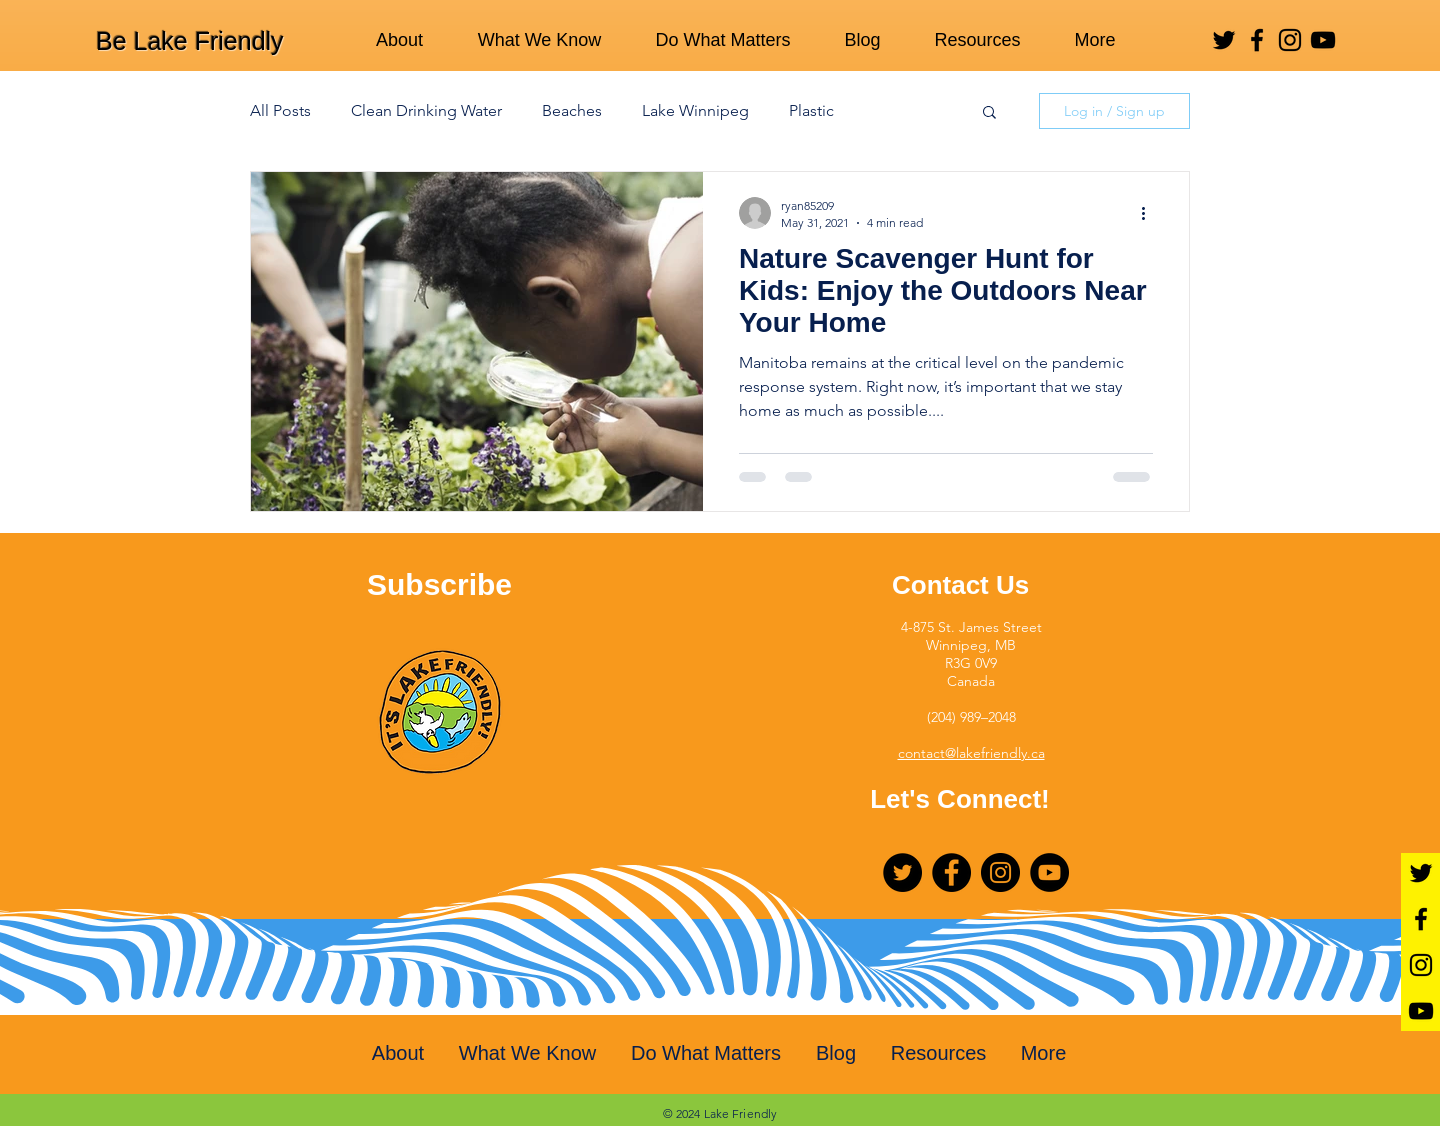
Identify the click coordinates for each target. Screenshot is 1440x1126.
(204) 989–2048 (971, 717)
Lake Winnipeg (695, 110)
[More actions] (1150, 213)
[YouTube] (1323, 40)
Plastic (811, 110)
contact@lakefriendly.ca (971, 753)
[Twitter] (1224, 40)
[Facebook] (1257, 40)
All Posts (280, 110)
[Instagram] (1290, 40)
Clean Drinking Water (426, 110)
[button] (989, 113)
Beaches (572, 110)
